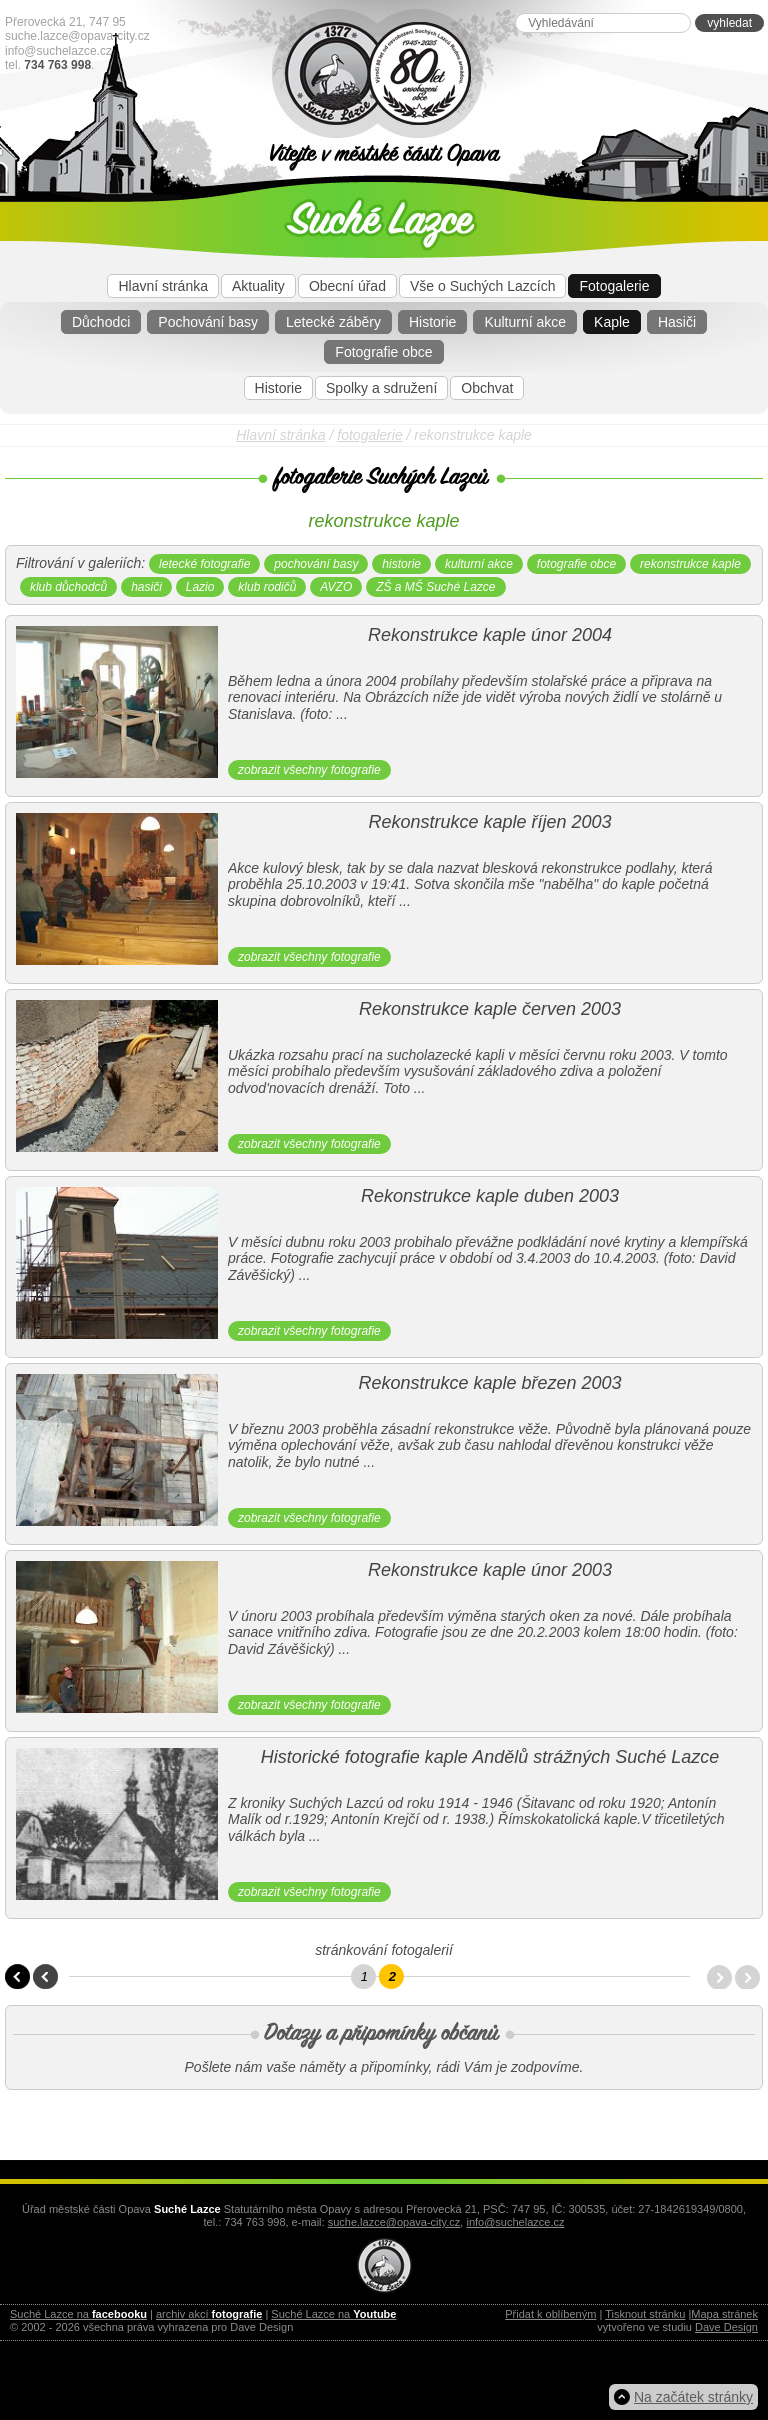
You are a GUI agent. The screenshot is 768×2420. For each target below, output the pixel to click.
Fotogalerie (614, 286)
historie (401, 564)
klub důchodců (68, 587)
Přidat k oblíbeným (550, 2314)
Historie (432, 322)
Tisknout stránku (645, 2314)
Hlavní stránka (162, 286)
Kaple (612, 322)
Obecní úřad (347, 286)
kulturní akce (479, 564)
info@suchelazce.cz (58, 51)
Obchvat (487, 388)
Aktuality (258, 286)
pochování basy (316, 564)
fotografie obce (576, 564)
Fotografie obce (383, 352)
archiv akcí (209, 2314)
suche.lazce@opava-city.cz (77, 36)
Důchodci (101, 322)
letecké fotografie (204, 564)
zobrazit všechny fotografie (309, 770)
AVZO (336, 587)
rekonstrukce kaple (690, 564)
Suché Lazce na (78, 2314)
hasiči (146, 587)
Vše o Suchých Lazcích (483, 286)
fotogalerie (369, 435)
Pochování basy (208, 322)
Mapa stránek (724, 2314)
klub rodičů (267, 587)
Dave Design (726, 2327)
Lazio (200, 587)
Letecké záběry (333, 322)
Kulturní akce (525, 322)
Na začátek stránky (693, 2397)
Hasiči (677, 322)
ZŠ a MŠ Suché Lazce (435, 587)
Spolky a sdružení (381, 388)
